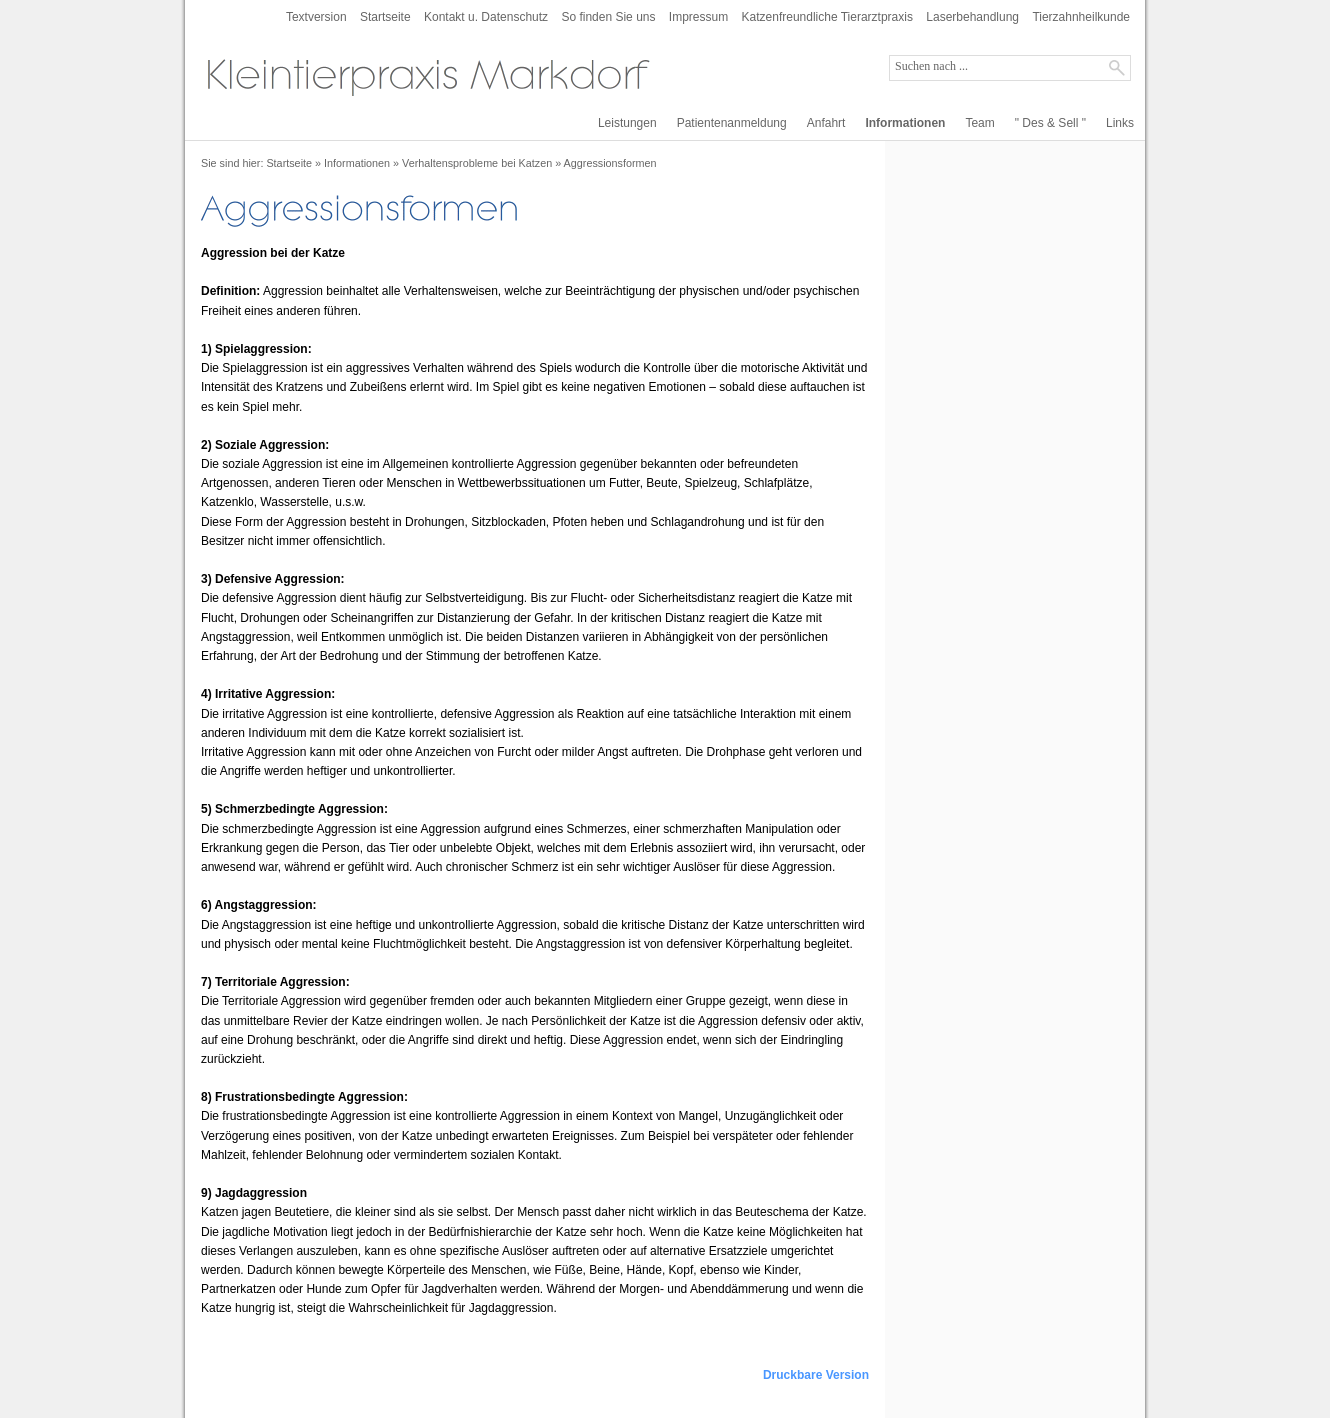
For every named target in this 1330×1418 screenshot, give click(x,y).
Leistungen (627, 123)
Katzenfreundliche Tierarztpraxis (827, 17)
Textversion (316, 17)
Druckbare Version (816, 1375)
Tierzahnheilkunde (1081, 17)
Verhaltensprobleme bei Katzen (477, 163)
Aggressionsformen (610, 163)
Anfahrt (826, 123)
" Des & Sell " (1050, 123)
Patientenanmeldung (732, 123)
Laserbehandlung (972, 17)
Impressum (698, 17)
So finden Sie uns (608, 17)
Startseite (385, 17)
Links (1120, 123)
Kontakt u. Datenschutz (486, 17)
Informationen (905, 123)
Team (979, 123)
